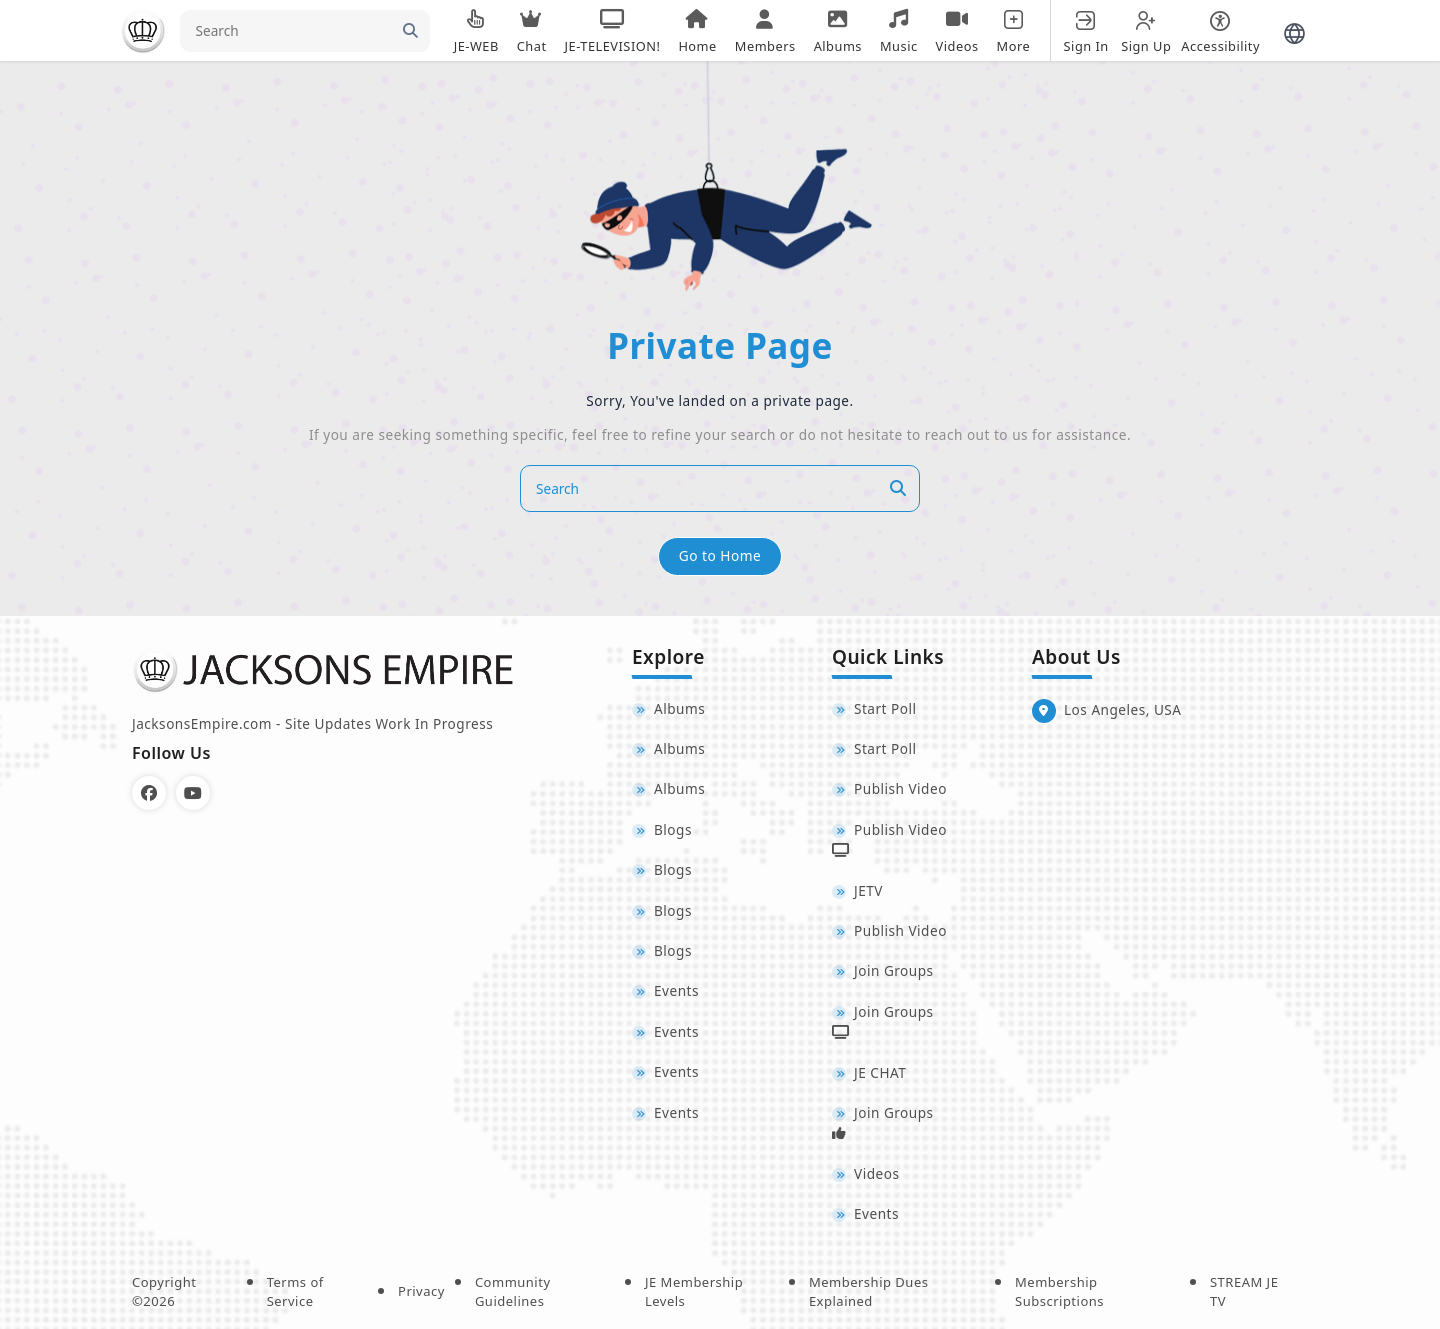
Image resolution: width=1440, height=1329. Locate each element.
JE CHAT (880, 1072)
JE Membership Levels (694, 1291)
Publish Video (900, 788)
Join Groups (894, 970)
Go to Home (720, 555)
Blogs (673, 829)
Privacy (421, 1291)
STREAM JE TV (1244, 1291)
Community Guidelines (513, 1291)
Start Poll (885, 708)
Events (676, 990)
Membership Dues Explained (869, 1291)
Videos (876, 1173)
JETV (868, 890)
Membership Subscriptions (1059, 1291)
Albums (679, 708)
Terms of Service (295, 1291)
